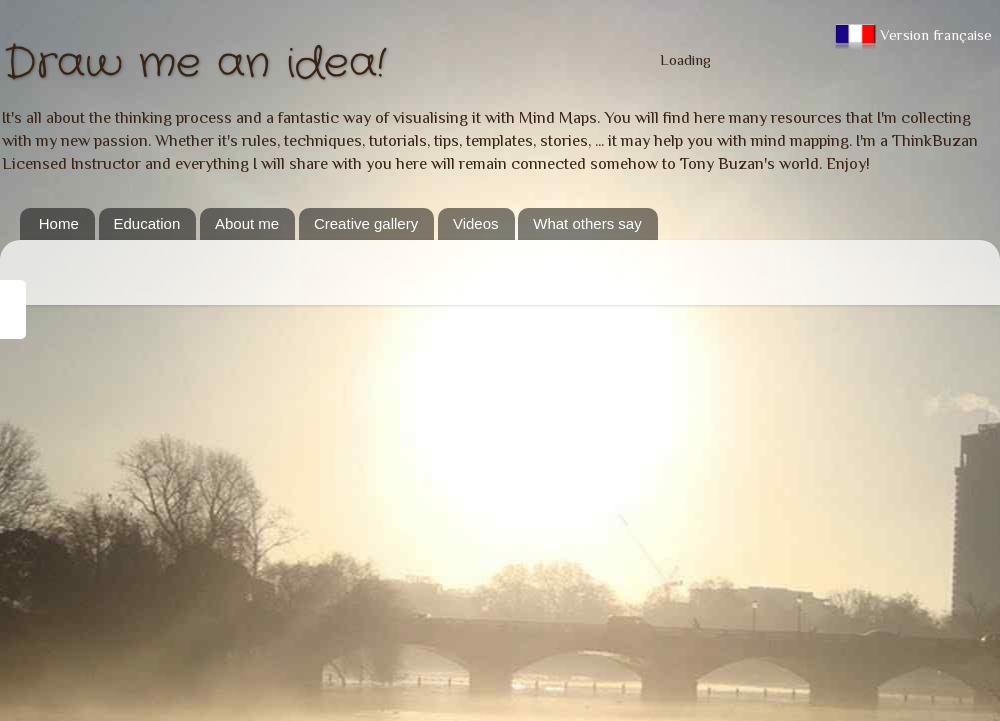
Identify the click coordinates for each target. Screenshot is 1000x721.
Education (147, 223)
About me (247, 223)
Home (59, 223)
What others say (587, 223)
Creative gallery (366, 223)
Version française (913, 34)
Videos (476, 223)
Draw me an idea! (195, 64)
